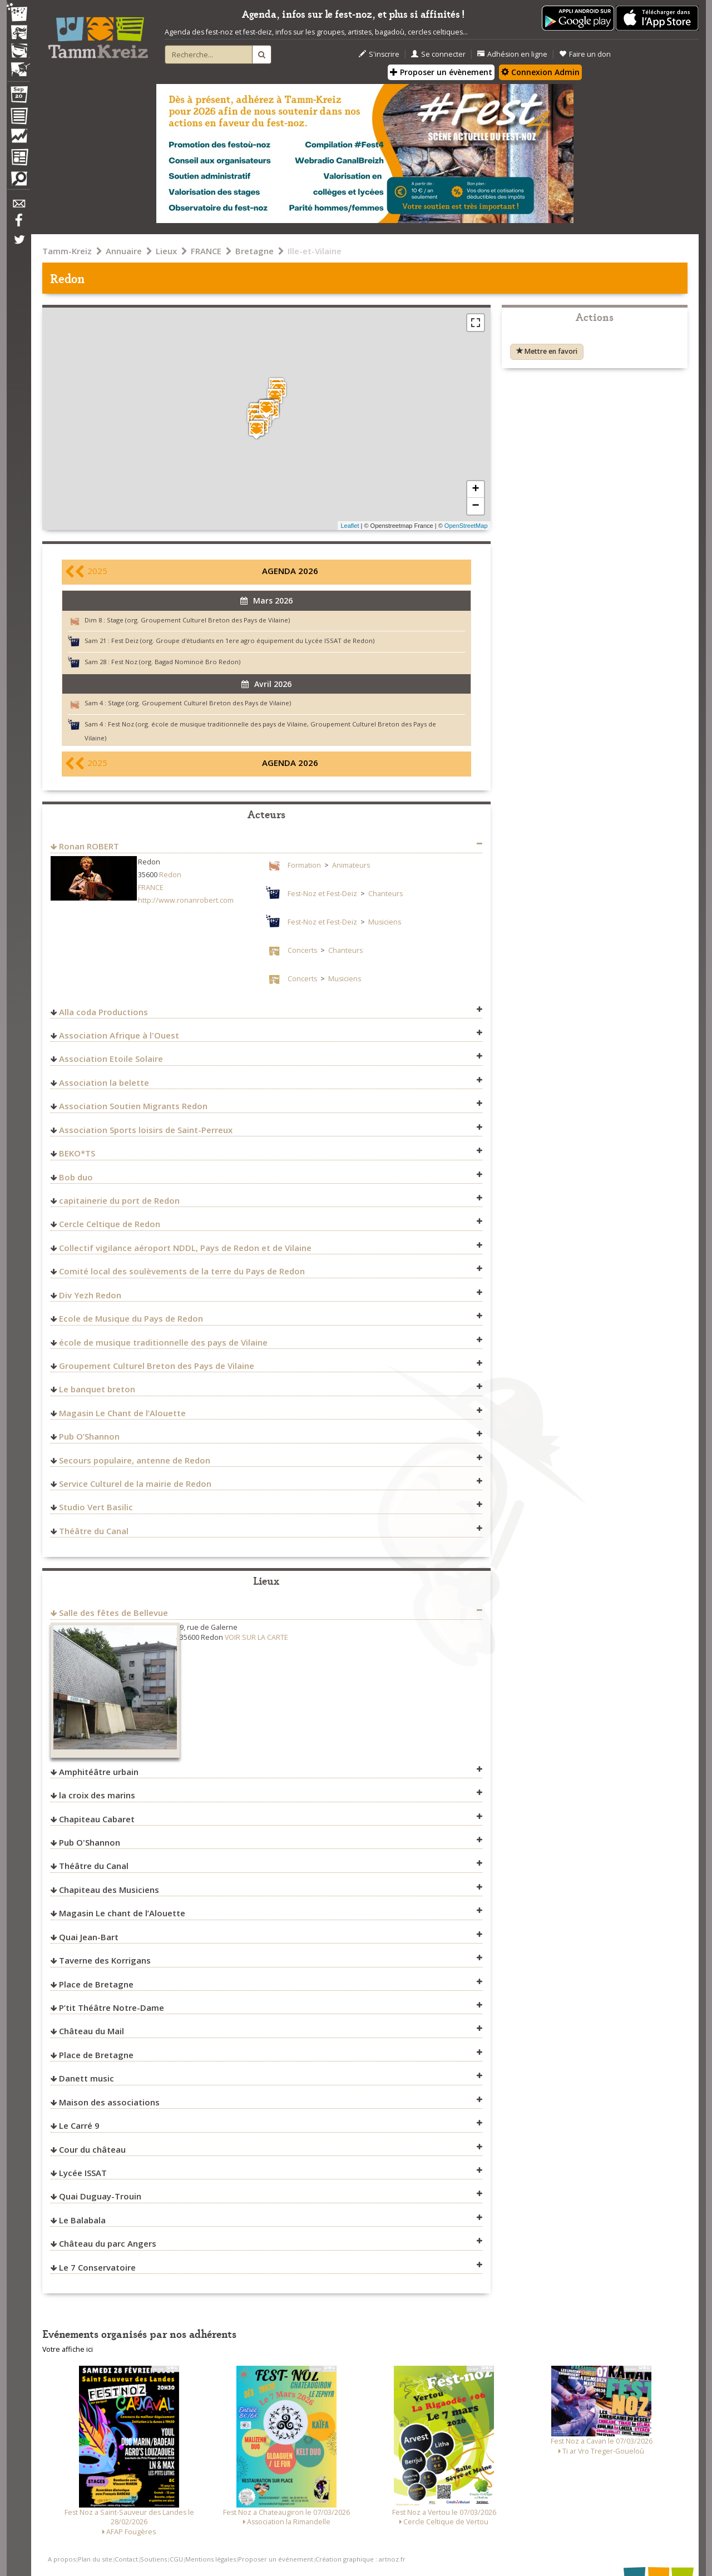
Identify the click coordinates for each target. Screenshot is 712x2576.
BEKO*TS (77, 1153)
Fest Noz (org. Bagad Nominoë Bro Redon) (175, 661)
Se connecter (438, 54)
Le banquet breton (97, 1389)
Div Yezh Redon (90, 1295)
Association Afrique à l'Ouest (119, 1035)
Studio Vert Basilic (96, 1506)
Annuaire (124, 250)
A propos (62, 2559)
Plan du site (95, 2559)
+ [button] (475, 489)
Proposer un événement (275, 2559)
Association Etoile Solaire (111, 1058)
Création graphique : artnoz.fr (360, 2559)
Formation (304, 865)
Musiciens (384, 922)
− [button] (475, 506)
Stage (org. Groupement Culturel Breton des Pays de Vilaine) (198, 620)
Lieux (166, 250)
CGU (176, 2559)
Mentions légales (210, 2559)
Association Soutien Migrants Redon (133, 1105)
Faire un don (585, 54)
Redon (170, 874)
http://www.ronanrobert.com (186, 900)
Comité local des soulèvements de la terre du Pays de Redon (182, 1271)
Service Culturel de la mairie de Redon (135, 1483)
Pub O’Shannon (89, 1436)
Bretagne (254, 250)
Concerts (302, 950)
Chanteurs (385, 893)
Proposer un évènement (441, 72)
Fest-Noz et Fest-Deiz (322, 893)
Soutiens (153, 2559)
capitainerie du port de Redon (119, 1200)
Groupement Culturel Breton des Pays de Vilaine (156, 1365)
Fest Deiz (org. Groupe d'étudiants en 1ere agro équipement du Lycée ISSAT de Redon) (242, 640)
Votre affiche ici (67, 2349)
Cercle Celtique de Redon (109, 1223)
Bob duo (76, 1177)
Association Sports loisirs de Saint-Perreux (146, 1129)
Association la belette (104, 1082)
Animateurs (351, 865)
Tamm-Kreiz (67, 250)
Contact (126, 2559)
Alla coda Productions (103, 1011)
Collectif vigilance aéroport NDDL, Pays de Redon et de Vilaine (185, 1247)
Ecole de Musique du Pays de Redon (131, 1318)
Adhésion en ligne (512, 54)
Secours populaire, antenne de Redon (134, 1460)
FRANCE (206, 250)
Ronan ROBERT (89, 846)
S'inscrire (379, 54)
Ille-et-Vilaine (315, 250)
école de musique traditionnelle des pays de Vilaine (163, 1342)
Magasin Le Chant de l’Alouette (122, 1412)
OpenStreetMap (466, 525)
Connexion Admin (540, 72)
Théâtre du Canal (93, 1530)
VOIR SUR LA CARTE (256, 1637)
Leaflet (349, 525)
